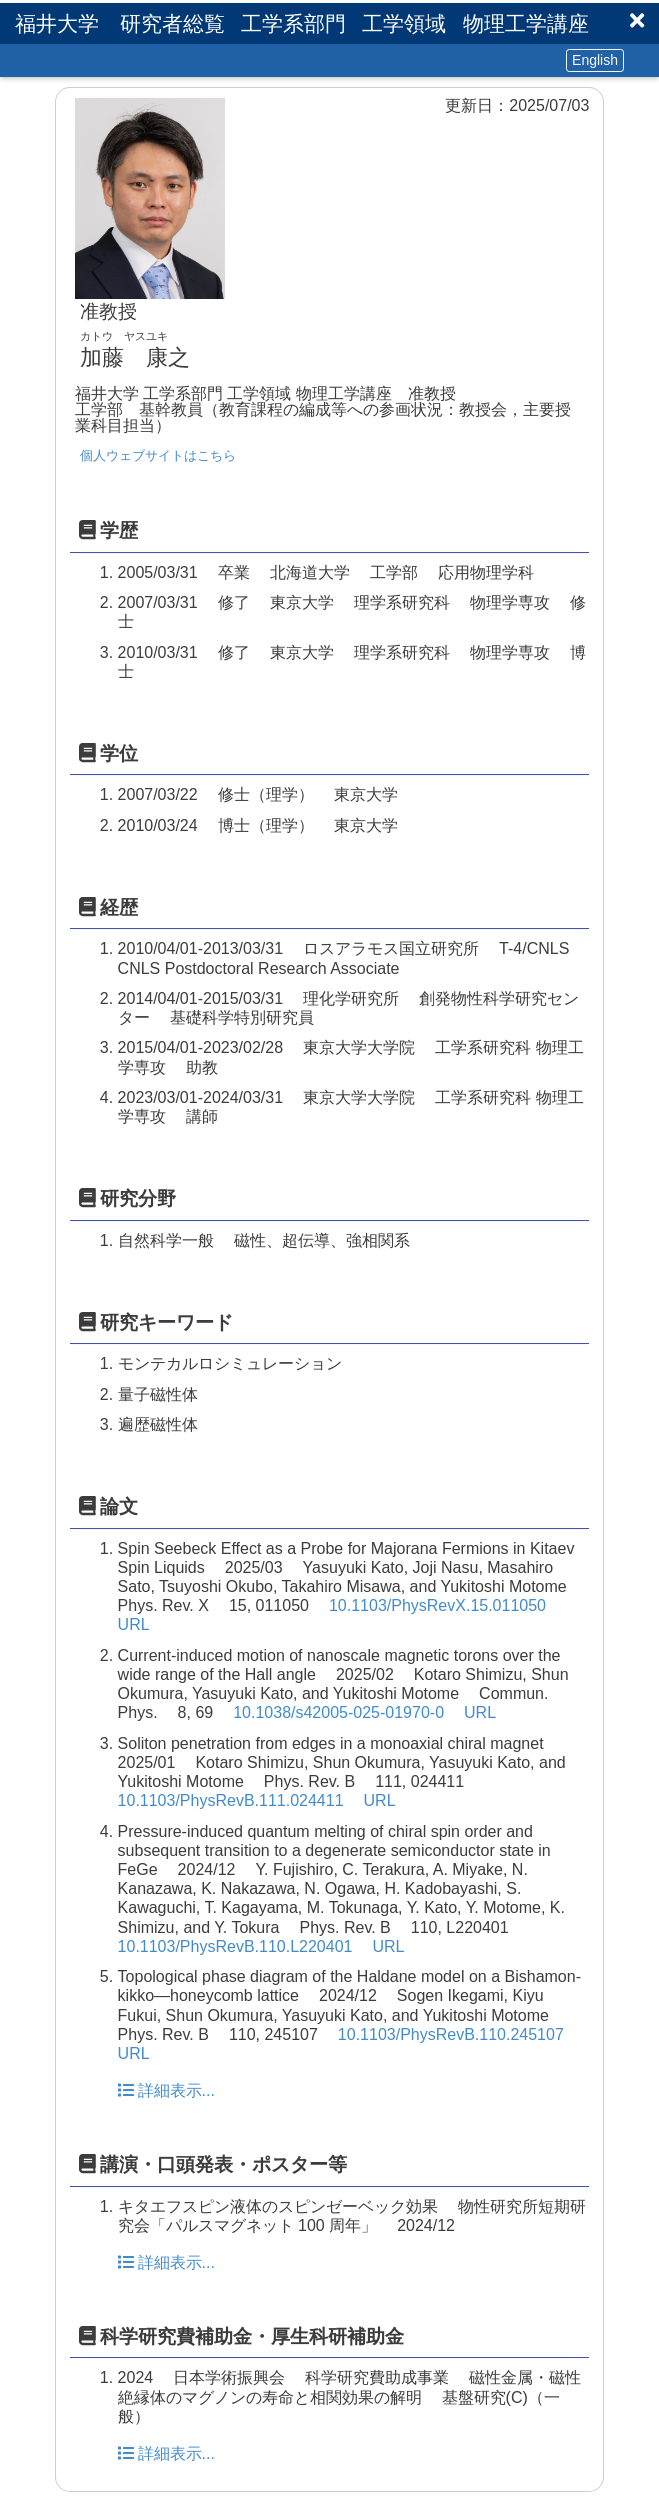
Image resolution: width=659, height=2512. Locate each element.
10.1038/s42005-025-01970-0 (338, 1712)
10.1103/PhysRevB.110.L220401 (235, 1946)
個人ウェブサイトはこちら (158, 455)
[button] (637, 20)
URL (134, 1624)
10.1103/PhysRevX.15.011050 (437, 1605)
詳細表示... (166, 2090)
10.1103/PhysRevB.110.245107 (451, 2034)
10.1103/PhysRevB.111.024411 (231, 1800)
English (595, 60)
